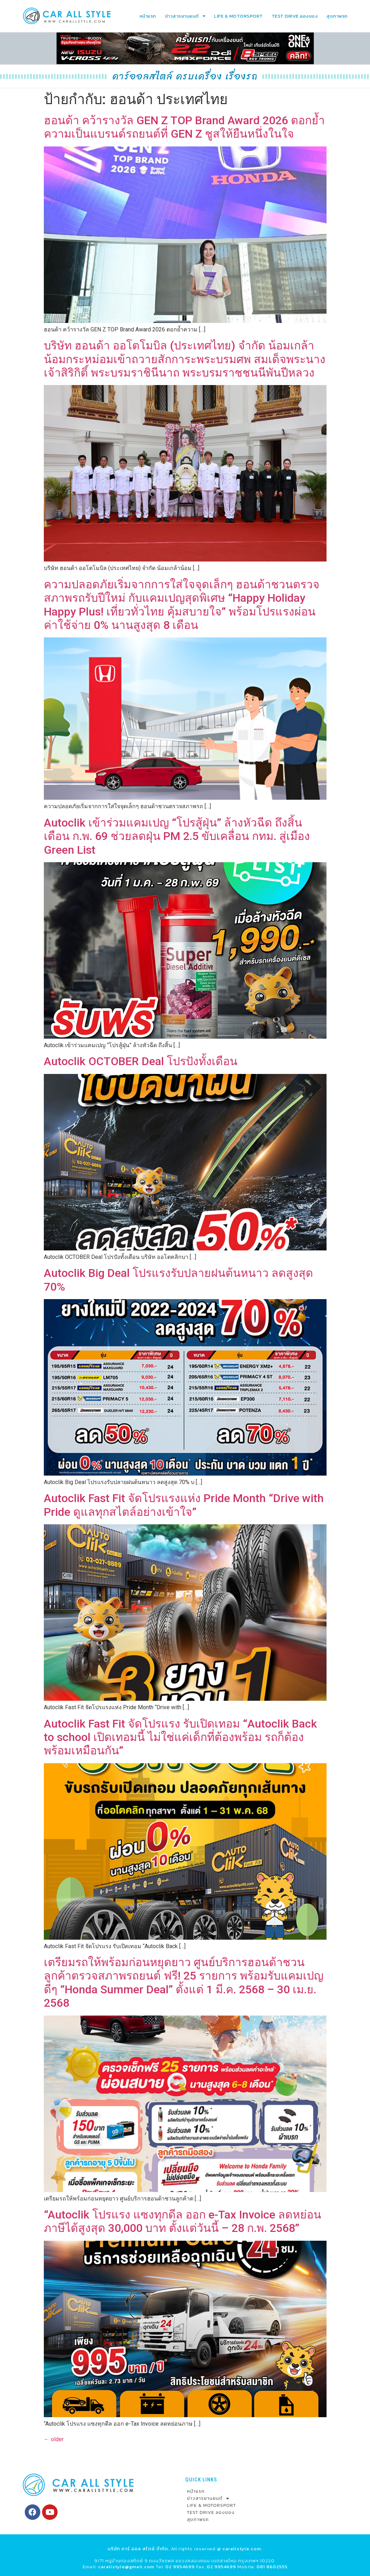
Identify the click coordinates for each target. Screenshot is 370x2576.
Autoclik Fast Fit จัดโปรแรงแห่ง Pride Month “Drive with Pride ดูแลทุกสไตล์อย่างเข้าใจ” (184, 1504)
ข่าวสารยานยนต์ (185, 16)
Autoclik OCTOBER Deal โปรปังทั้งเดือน (140, 1061)
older (54, 2439)
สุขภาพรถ (337, 16)
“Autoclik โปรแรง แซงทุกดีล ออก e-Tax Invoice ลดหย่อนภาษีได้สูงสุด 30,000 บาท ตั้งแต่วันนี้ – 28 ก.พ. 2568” (182, 2221)
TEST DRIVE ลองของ (295, 16)
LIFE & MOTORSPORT (238, 16)
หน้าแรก (148, 16)
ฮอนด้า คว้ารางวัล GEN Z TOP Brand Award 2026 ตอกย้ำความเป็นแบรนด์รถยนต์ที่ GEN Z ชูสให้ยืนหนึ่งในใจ (184, 127)
